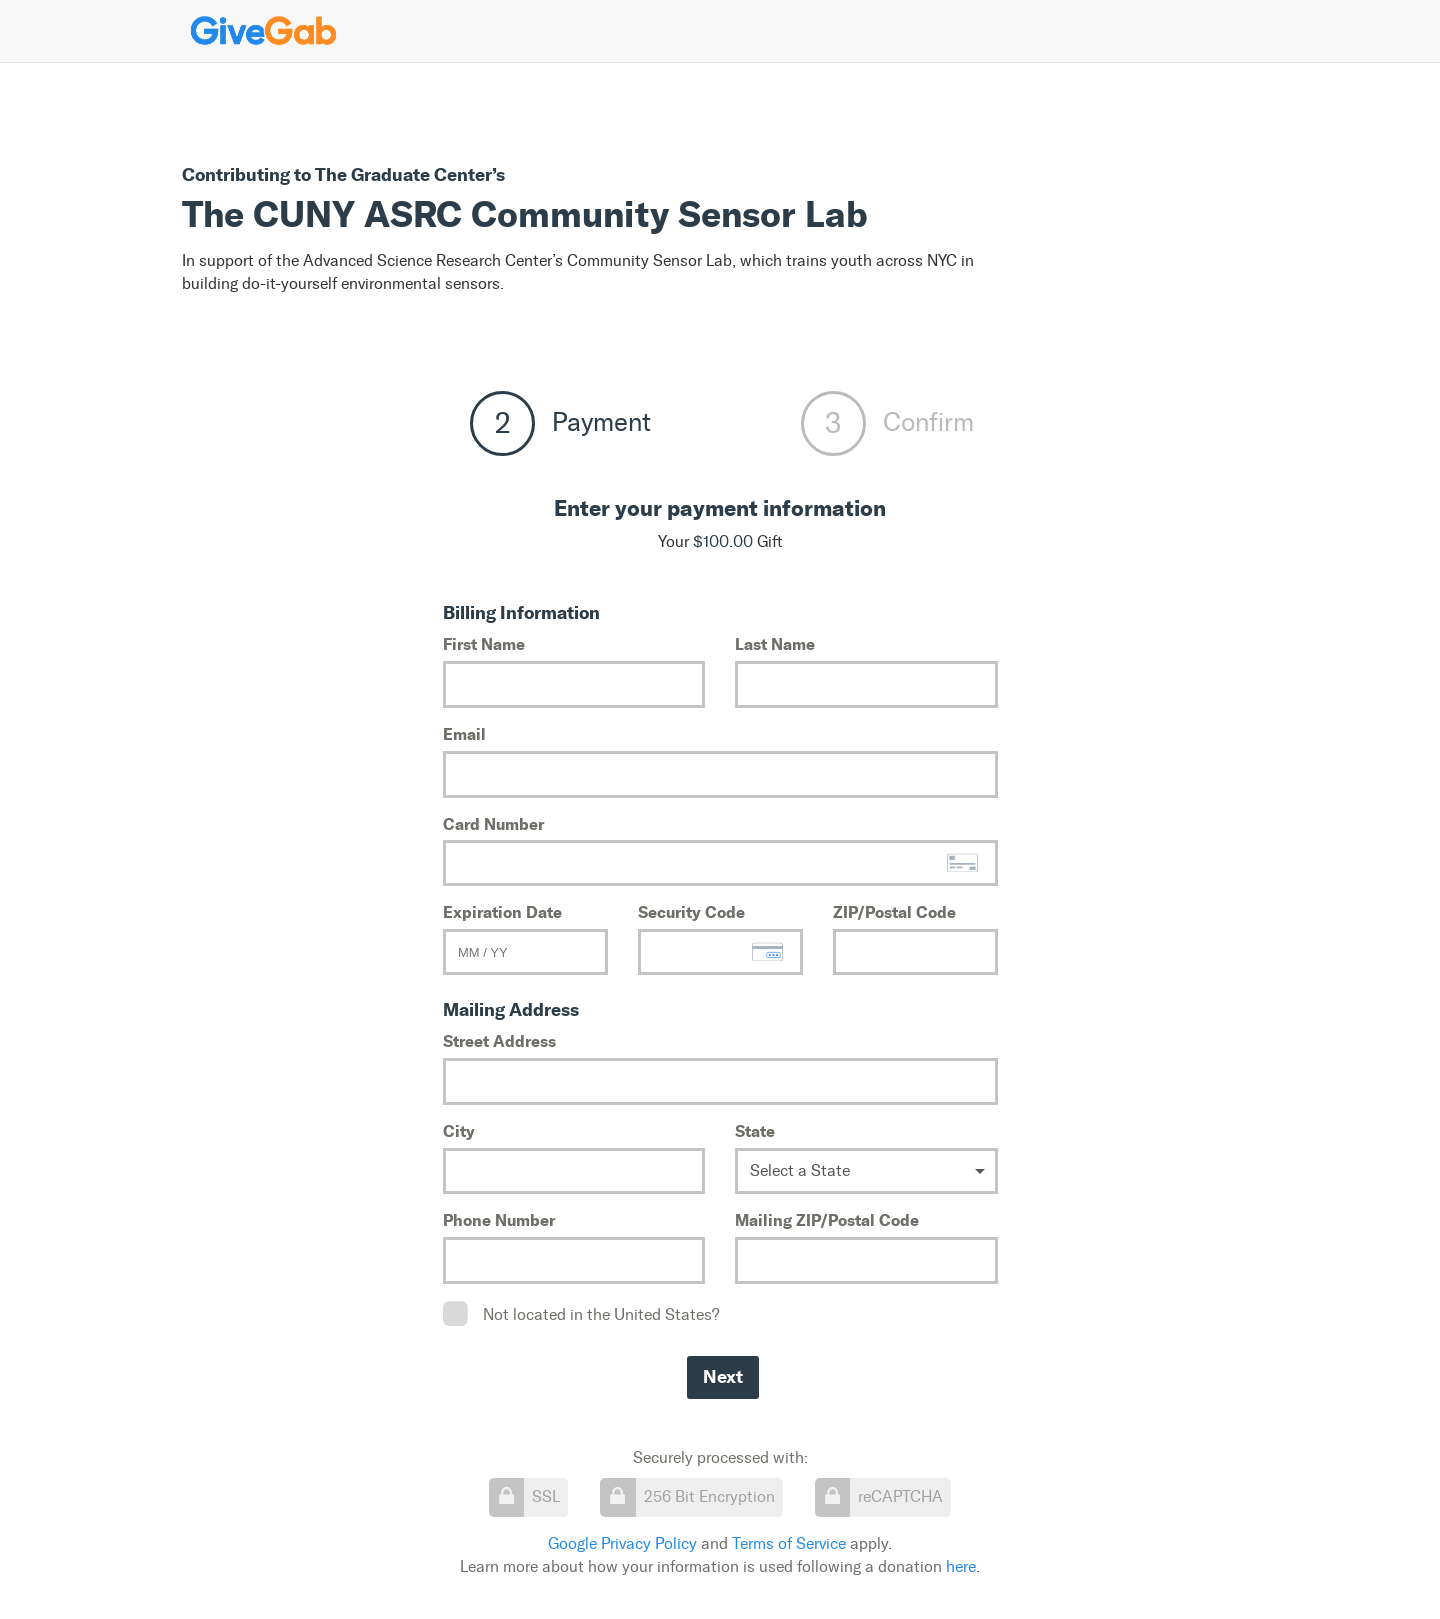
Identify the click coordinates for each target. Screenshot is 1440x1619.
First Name (484, 644)
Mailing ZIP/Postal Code (827, 1220)
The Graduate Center (403, 174)
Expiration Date (502, 912)
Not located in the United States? (601, 1314)
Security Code (691, 912)
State (755, 1131)
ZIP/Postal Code (894, 912)
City (459, 1131)
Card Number (493, 824)
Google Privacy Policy (622, 1543)
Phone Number (499, 1220)
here (961, 1566)
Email (464, 734)
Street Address (499, 1041)
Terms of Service (789, 1543)
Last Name (775, 644)
